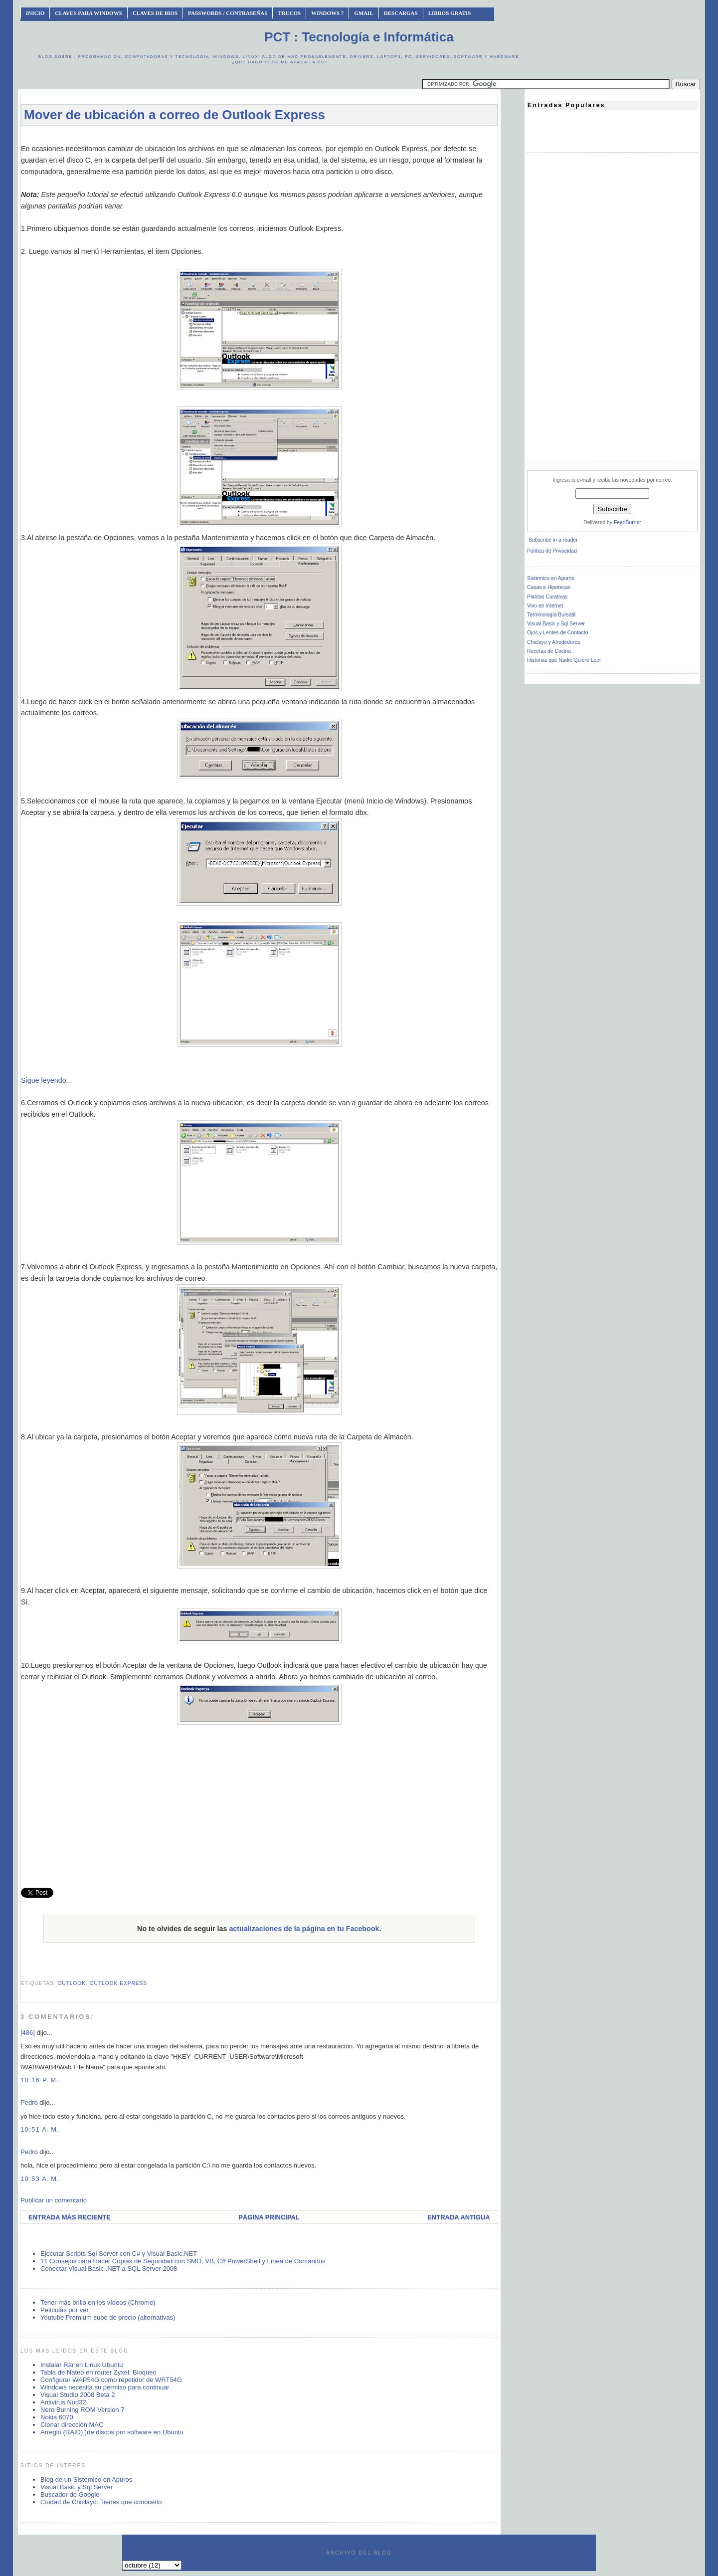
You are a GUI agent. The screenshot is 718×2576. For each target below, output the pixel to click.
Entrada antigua (458, 2217)
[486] (27, 2032)
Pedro (29, 2102)
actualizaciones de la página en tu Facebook (304, 1929)
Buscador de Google (70, 2494)
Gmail (363, 13)
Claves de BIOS (155, 13)
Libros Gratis (449, 13)
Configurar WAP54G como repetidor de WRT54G (111, 2379)
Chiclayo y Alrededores (553, 642)
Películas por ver (64, 2310)
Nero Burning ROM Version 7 (82, 2409)
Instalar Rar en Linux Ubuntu (81, 2365)
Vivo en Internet (545, 605)
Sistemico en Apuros (550, 578)
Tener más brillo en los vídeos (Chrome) (97, 2302)
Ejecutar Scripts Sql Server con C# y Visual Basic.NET (118, 2253)
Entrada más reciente (69, 2217)
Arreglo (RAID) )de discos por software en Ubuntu (111, 2432)
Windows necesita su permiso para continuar (105, 2387)
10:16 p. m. (39, 2080)
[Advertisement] (259, 138)
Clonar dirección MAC (71, 2424)
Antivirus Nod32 (63, 2402)
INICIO (35, 13)
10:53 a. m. (39, 2178)
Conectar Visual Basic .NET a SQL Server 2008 (108, 2268)
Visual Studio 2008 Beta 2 (77, 2394)
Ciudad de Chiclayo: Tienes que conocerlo (101, 2502)
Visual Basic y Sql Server (76, 2487)
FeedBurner (627, 522)
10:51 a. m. (39, 2129)
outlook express (118, 1983)
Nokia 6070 (56, 2417)
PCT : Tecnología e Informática (358, 36)
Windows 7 (327, 13)
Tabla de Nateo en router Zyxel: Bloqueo (98, 2372)
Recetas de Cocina (549, 651)
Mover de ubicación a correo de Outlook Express (174, 114)
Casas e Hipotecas (548, 587)
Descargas (401, 13)
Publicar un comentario (53, 2200)
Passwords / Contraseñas (227, 13)
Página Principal (269, 2217)
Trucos (289, 13)
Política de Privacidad (552, 551)
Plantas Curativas (547, 596)
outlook (71, 1983)
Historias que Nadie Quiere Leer (564, 660)
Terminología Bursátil (551, 614)
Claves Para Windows (88, 13)
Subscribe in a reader (553, 540)
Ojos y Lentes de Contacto (557, 632)
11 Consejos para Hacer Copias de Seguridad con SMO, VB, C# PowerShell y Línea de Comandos (183, 2261)
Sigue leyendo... (46, 1080)
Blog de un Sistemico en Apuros (86, 2479)
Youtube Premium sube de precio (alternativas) (108, 2317)
